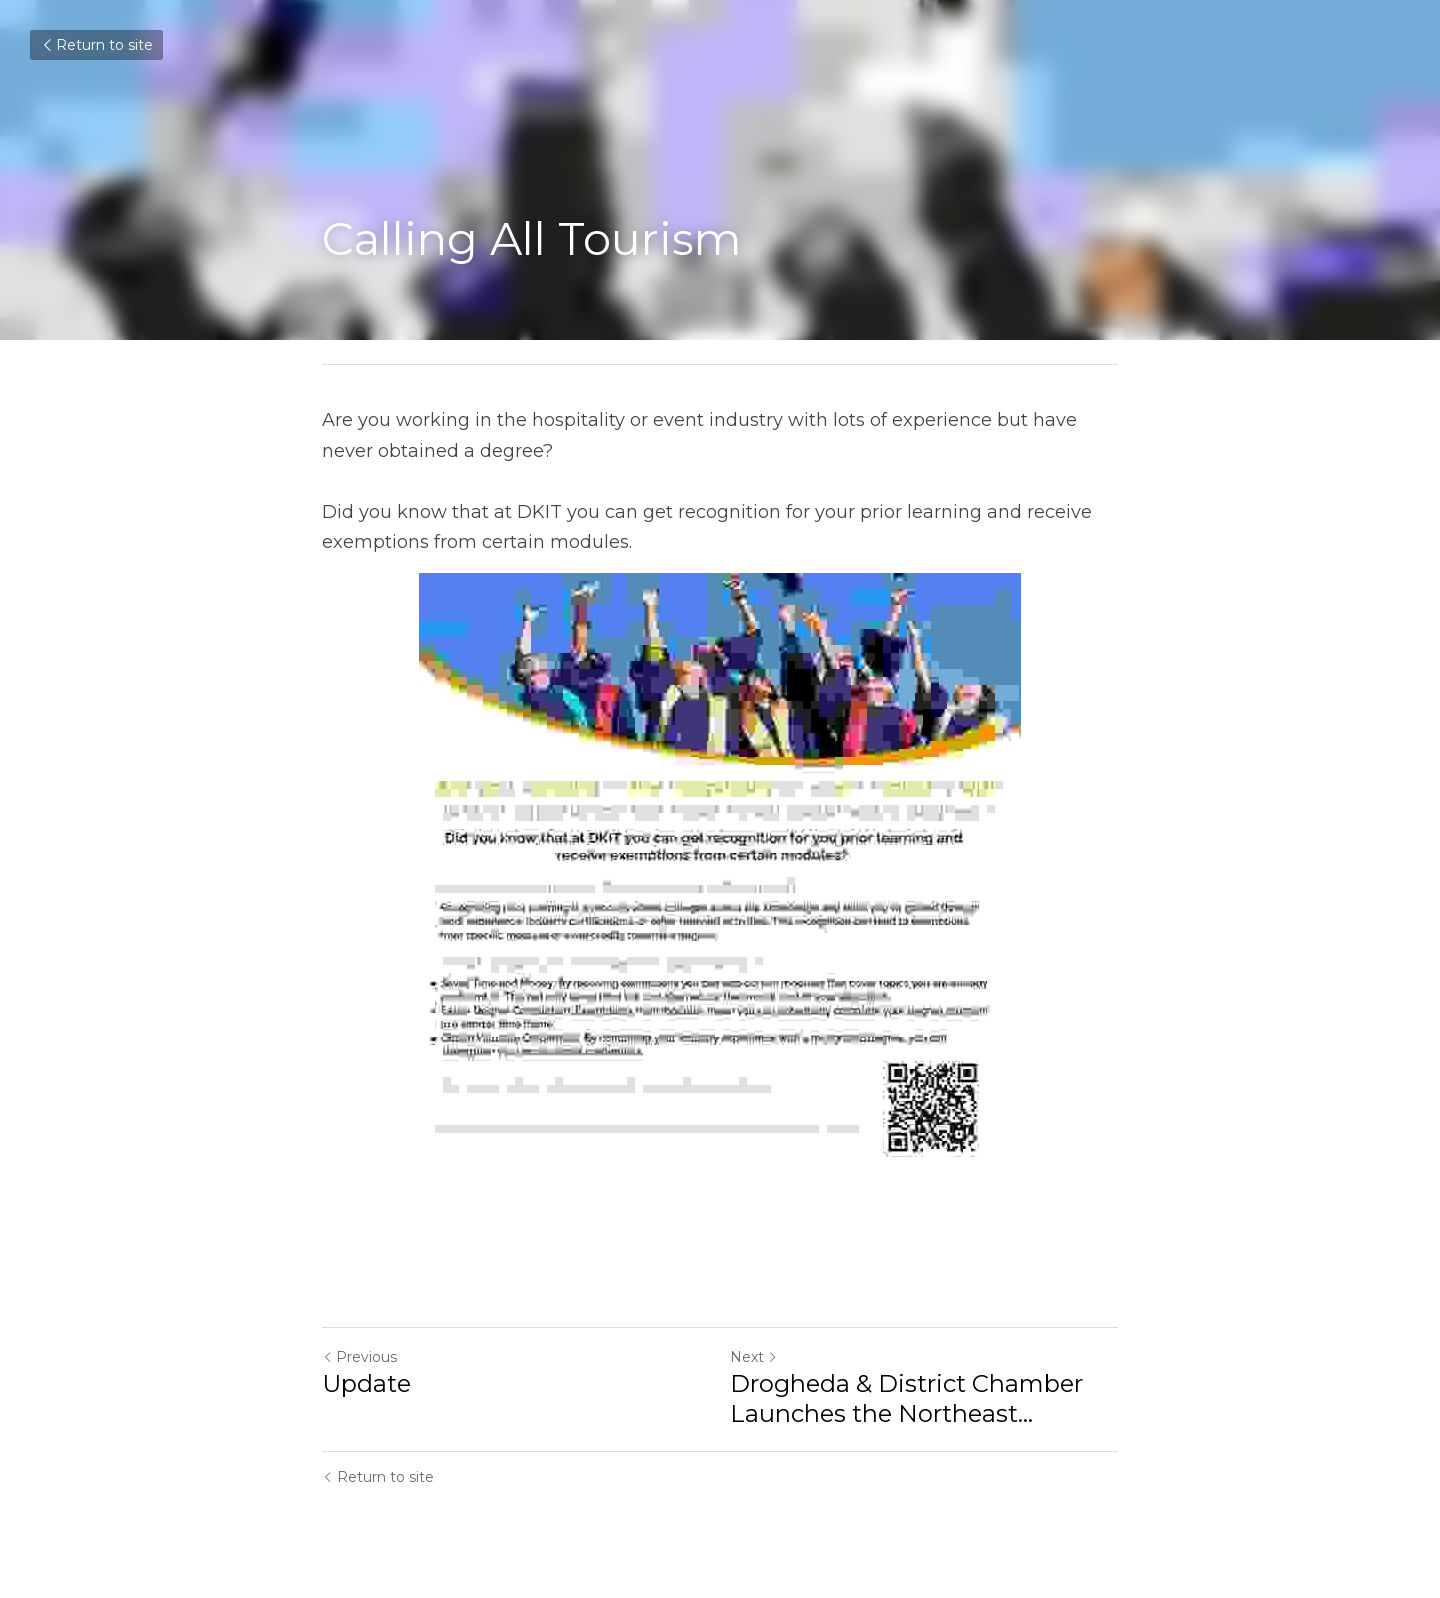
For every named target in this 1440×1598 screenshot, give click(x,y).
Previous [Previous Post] (359, 1357)
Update (366, 1383)
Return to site (96, 45)
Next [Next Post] (754, 1357)
